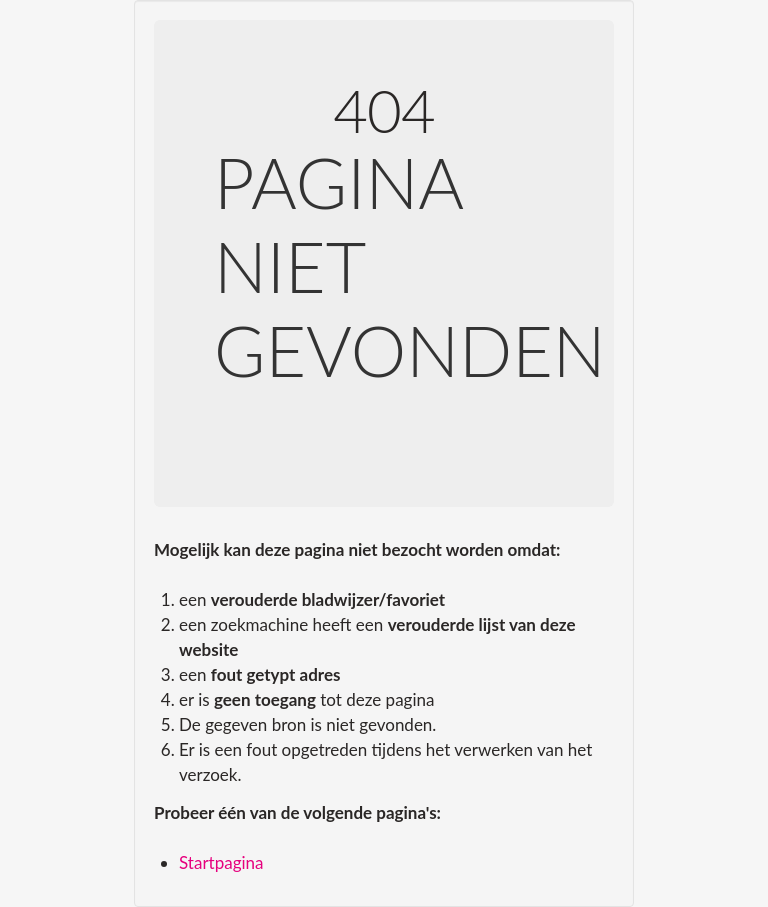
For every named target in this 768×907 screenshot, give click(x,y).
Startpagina (221, 862)
